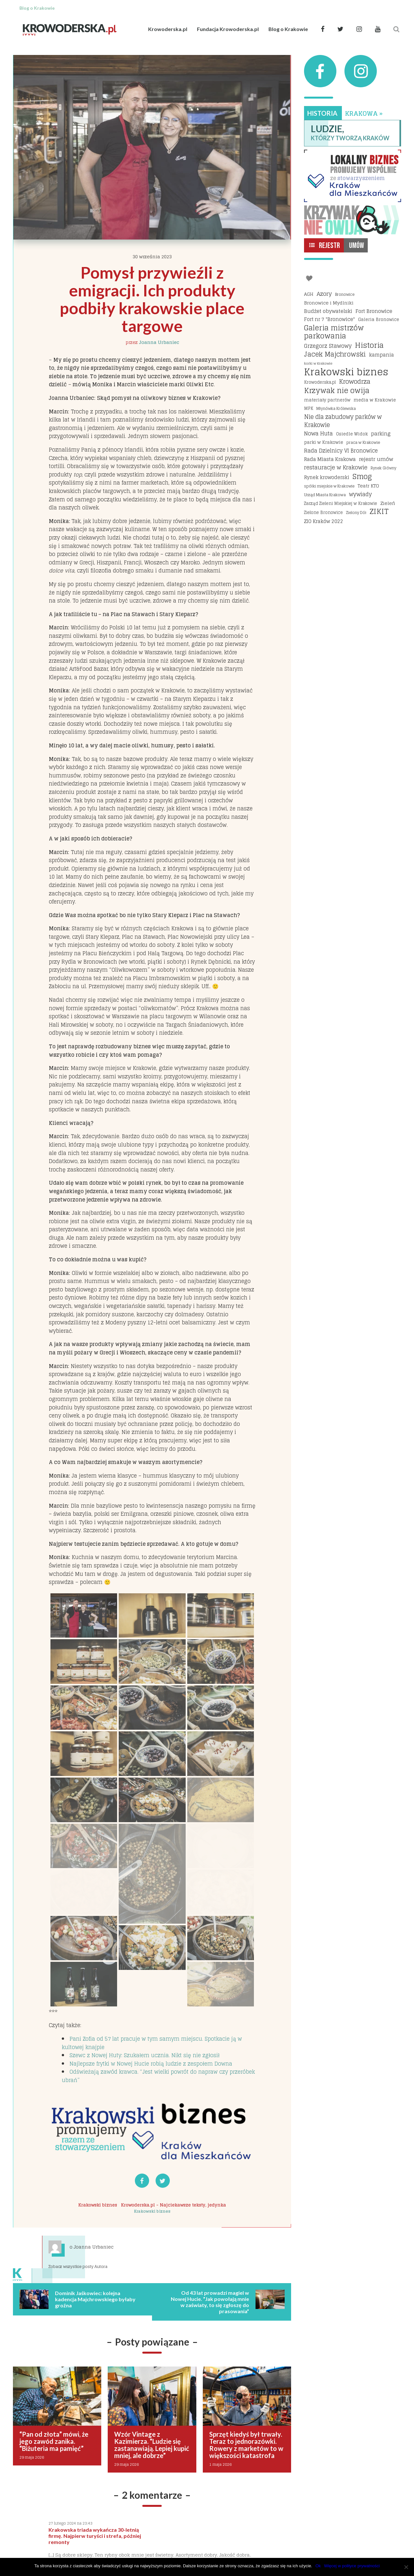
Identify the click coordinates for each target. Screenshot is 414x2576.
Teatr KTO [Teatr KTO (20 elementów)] (368, 486)
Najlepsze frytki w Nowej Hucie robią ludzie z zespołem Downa (151, 2063)
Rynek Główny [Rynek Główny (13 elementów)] (383, 468)
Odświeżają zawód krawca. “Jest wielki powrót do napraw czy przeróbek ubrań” (158, 2076)
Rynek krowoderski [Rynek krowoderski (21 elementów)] (326, 478)
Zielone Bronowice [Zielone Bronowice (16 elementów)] (323, 512)
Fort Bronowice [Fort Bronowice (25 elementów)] (373, 311)
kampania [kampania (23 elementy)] (381, 355)
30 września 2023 (152, 256)
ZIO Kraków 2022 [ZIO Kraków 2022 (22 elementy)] (323, 521)
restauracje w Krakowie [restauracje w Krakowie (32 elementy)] (335, 467)
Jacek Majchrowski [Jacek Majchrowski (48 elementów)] (335, 354)
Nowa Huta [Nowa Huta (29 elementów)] (318, 434)
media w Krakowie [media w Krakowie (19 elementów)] (375, 400)
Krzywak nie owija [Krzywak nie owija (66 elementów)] (336, 391)
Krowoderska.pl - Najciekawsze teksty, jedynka (173, 2205)
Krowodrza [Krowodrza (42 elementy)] (354, 382)
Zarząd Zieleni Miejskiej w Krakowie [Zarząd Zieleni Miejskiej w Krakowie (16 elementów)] (340, 503)
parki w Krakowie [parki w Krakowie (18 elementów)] (323, 442)
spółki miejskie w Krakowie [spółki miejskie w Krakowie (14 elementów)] (329, 486)
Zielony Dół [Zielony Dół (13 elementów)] (356, 512)
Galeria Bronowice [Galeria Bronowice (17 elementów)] (378, 319)
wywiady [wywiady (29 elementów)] (360, 494)
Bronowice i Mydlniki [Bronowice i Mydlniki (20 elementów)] (329, 303)
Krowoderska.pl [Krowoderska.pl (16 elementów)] (320, 382)
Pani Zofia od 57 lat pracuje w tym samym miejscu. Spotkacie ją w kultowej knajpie (152, 2043)
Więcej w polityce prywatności (352, 2565)
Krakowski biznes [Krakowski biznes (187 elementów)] (346, 372)
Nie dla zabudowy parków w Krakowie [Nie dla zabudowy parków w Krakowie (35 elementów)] (343, 421)
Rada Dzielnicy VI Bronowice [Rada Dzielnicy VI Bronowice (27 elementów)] (341, 451)
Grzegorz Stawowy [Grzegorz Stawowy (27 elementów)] (328, 346)
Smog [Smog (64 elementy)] (362, 477)
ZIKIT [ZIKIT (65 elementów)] (379, 512)
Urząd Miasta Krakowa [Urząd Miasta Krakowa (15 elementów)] (325, 494)
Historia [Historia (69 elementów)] (369, 345)
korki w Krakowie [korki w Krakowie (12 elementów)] (318, 363)
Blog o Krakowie (288, 29)
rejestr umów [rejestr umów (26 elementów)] (376, 459)
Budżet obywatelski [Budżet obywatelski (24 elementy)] (328, 311)
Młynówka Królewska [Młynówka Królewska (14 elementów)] (336, 408)
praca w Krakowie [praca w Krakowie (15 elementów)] (363, 442)
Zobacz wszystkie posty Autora (78, 2266)
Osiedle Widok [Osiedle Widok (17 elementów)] (352, 434)
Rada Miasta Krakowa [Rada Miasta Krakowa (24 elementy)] (330, 459)
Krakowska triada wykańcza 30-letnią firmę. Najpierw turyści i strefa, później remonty (95, 2536)
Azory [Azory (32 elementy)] (324, 294)
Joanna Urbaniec (159, 342)
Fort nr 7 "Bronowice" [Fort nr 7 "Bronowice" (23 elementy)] (329, 319)
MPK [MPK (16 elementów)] (308, 408)
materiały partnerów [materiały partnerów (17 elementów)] (327, 400)
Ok (318, 2565)
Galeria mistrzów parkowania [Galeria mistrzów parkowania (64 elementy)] (334, 332)
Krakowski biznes (97, 2205)
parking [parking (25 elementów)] (381, 434)
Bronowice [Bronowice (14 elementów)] (344, 294)
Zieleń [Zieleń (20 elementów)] (387, 503)
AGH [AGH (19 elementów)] (308, 294)
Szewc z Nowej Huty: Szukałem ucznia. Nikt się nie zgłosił (145, 2055)
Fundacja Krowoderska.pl (228, 29)
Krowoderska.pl (167, 29)
